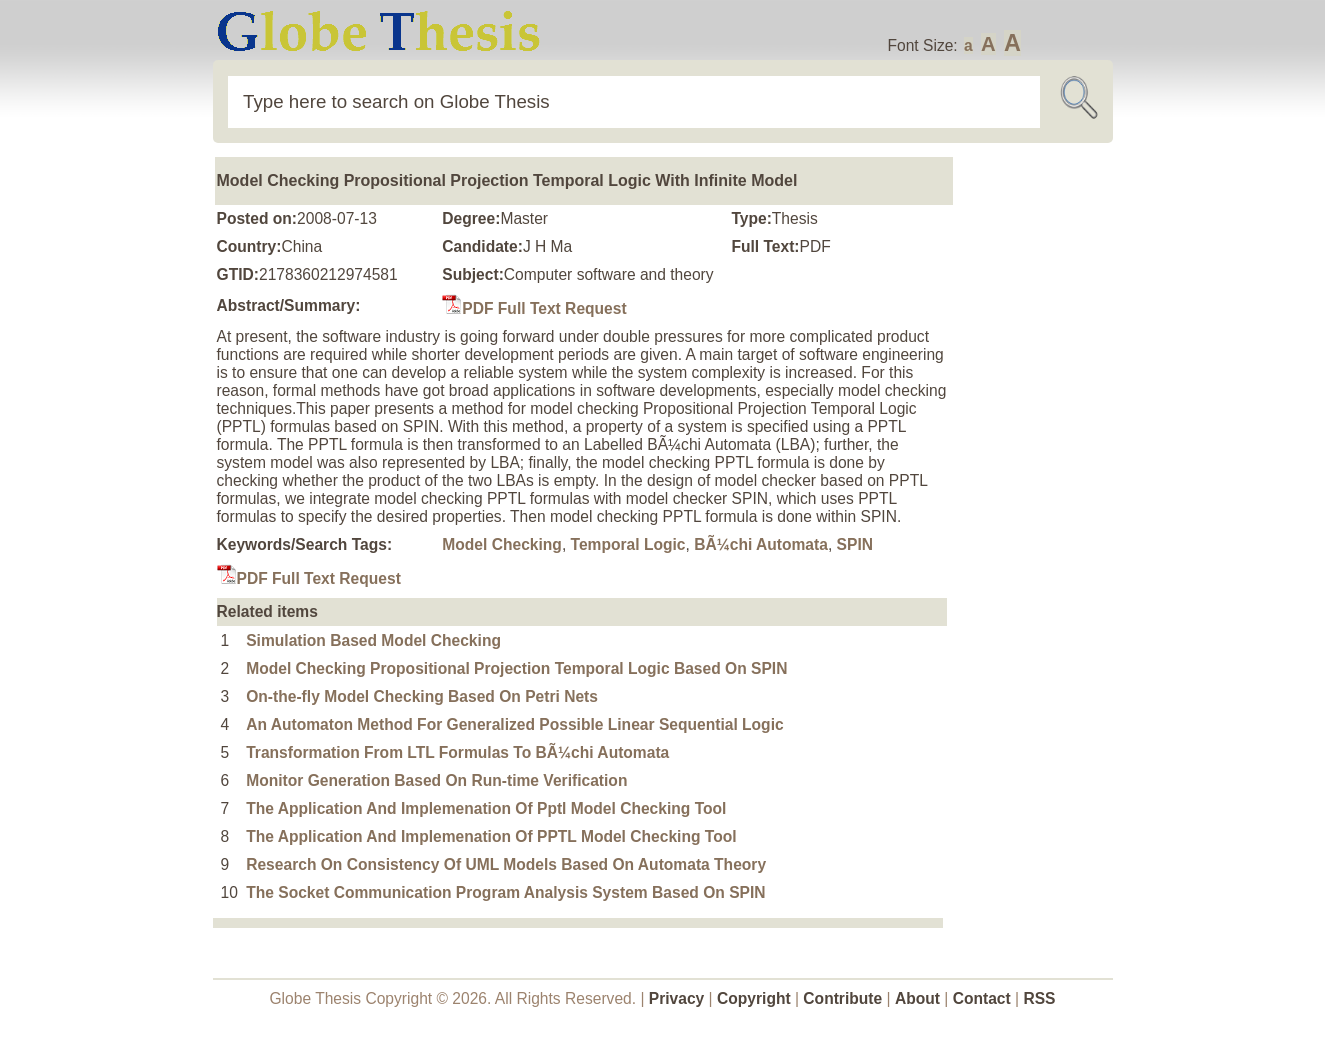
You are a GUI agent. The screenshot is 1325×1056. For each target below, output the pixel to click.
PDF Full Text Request (534, 308)
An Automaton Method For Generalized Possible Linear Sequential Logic (514, 724)
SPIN (855, 544)
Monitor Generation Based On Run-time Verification (436, 780)
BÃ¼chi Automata (761, 544)
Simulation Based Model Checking (373, 640)
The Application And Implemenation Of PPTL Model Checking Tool (491, 836)
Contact (984, 998)
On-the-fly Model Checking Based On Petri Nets (422, 696)
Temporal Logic (628, 544)
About (917, 998)
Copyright (754, 998)
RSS (1039, 998)
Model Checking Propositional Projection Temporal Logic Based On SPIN (516, 668)
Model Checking (502, 544)
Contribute (842, 998)
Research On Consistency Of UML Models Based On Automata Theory (506, 864)
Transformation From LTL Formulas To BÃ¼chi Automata (457, 752)
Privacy (677, 998)
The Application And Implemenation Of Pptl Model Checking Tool (486, 808)
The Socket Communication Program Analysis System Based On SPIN (505, 892)
